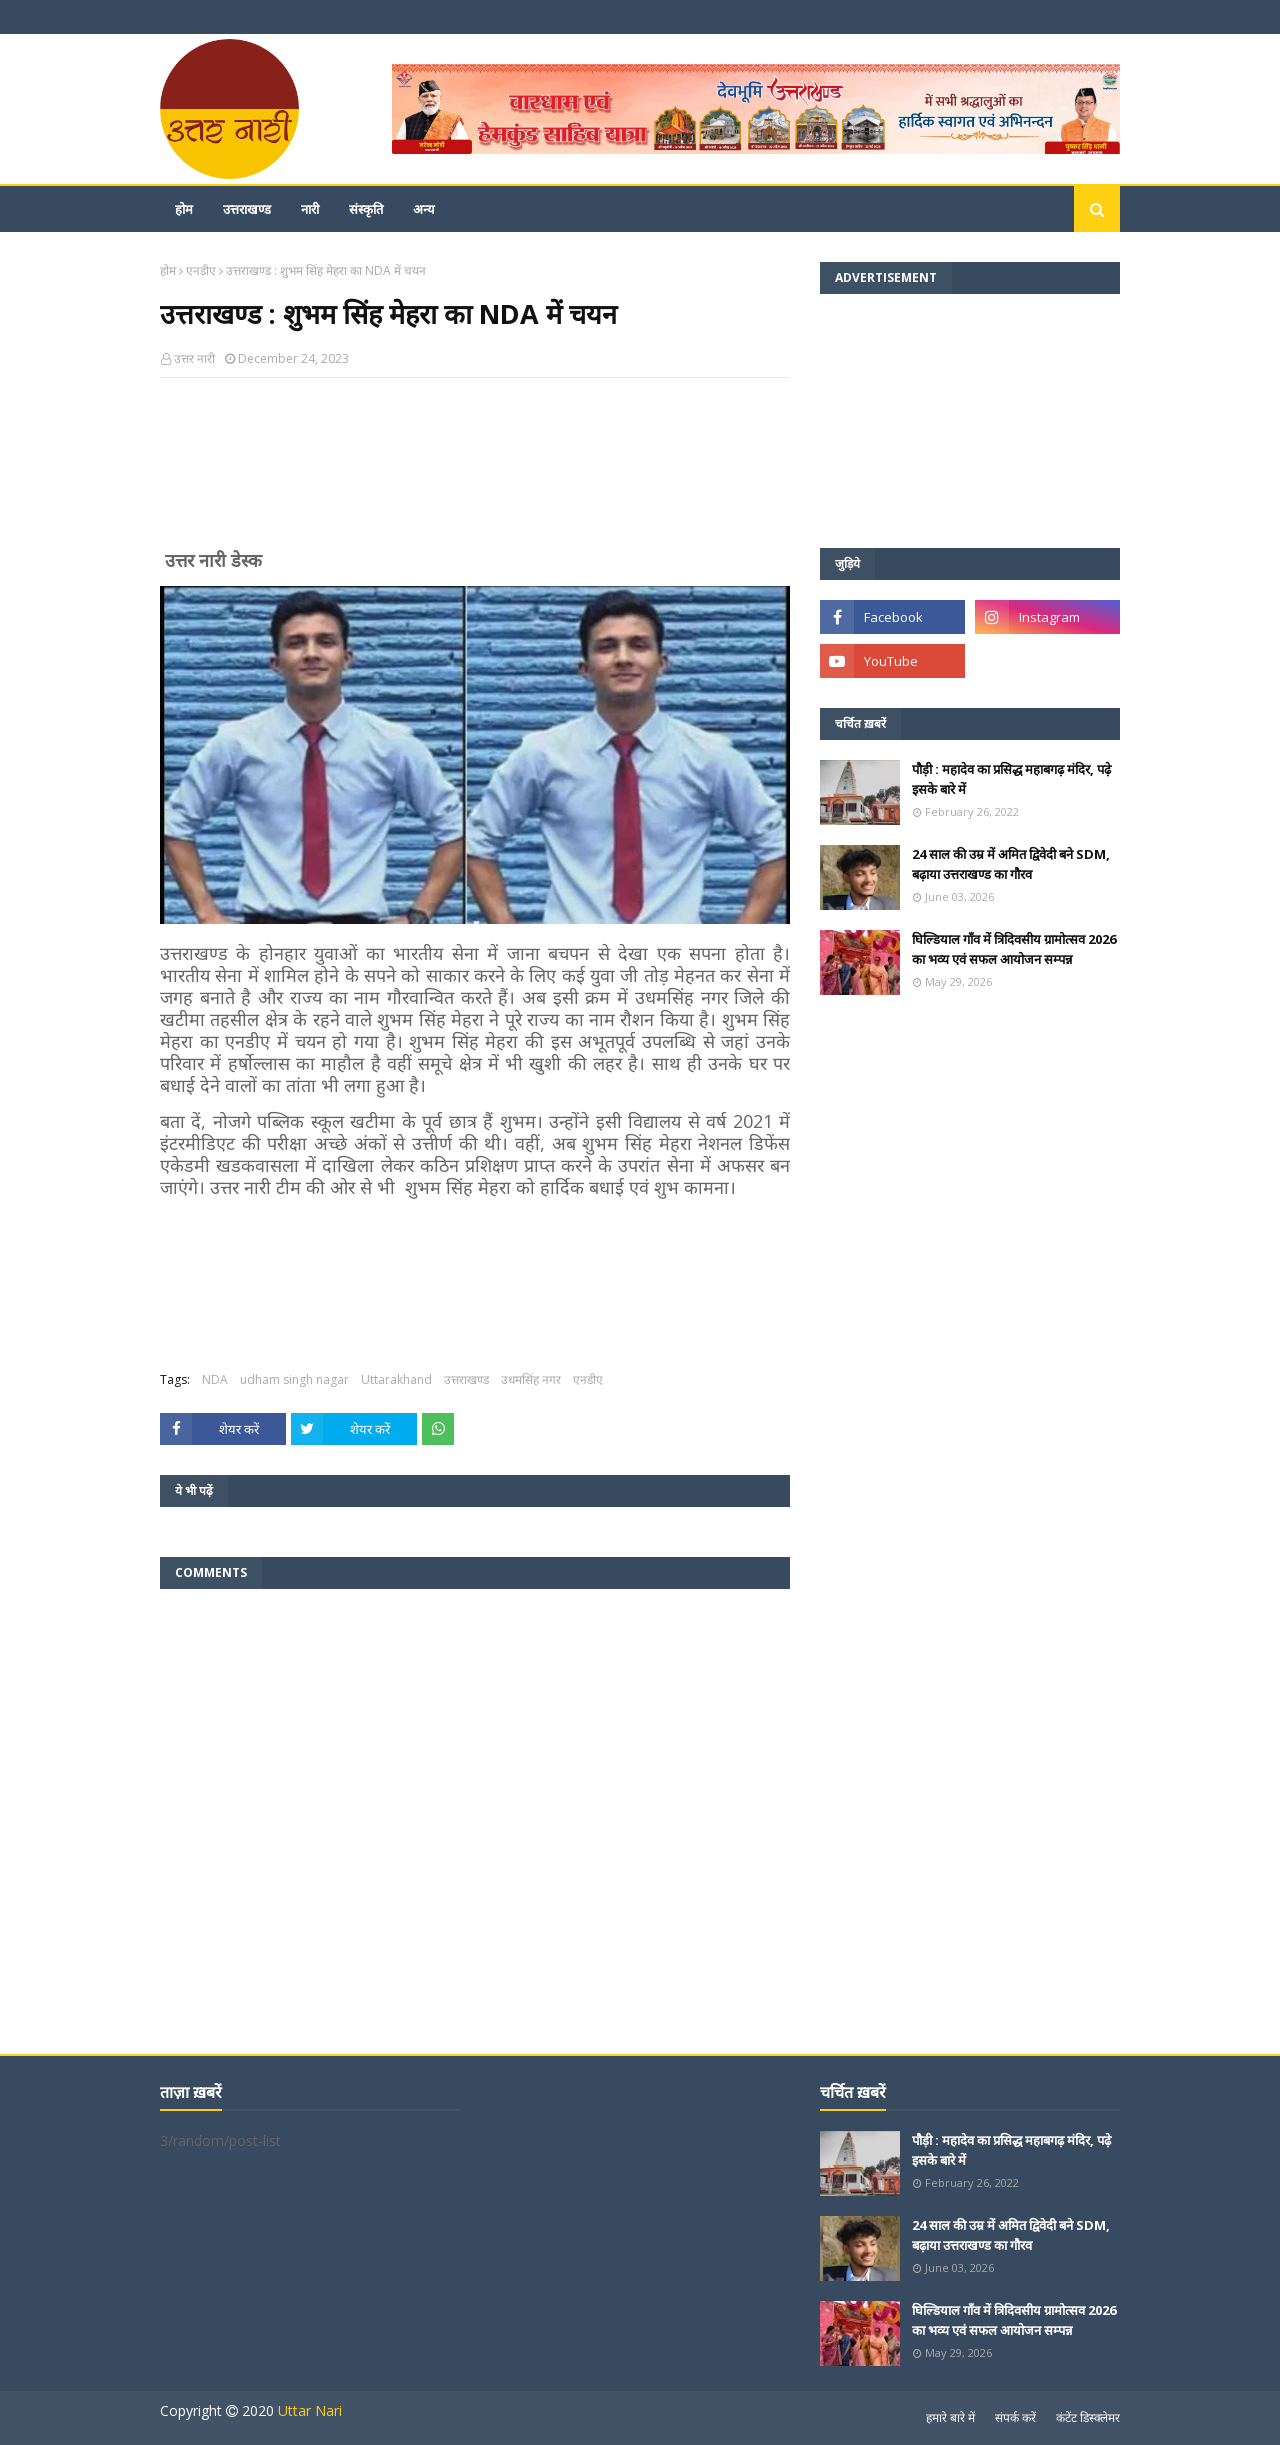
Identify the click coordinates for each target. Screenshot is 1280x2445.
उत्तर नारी (194, 358)
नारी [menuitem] (310, 209)
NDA (215, 1379)
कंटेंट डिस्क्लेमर (1088, 2417)
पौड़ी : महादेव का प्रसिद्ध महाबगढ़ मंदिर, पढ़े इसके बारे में (1011, 779)
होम (168, 270)
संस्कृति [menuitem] (366, 209)
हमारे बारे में (950, 2417)
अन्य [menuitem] (424, 209)
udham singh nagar (294, 1379)
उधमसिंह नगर (531, 1379)
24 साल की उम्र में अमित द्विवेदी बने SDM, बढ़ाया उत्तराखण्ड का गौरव (1011, 864)
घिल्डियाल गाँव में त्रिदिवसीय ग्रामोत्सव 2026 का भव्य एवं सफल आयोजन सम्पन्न (1014, 949)
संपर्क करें (1015, 2417)
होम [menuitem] (184, 209)
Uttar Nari (310, 2410)
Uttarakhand (396, 1379)
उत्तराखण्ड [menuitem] (247, 209)
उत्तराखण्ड (466, 1379)
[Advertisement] (475, 472)
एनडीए (201, 270)
